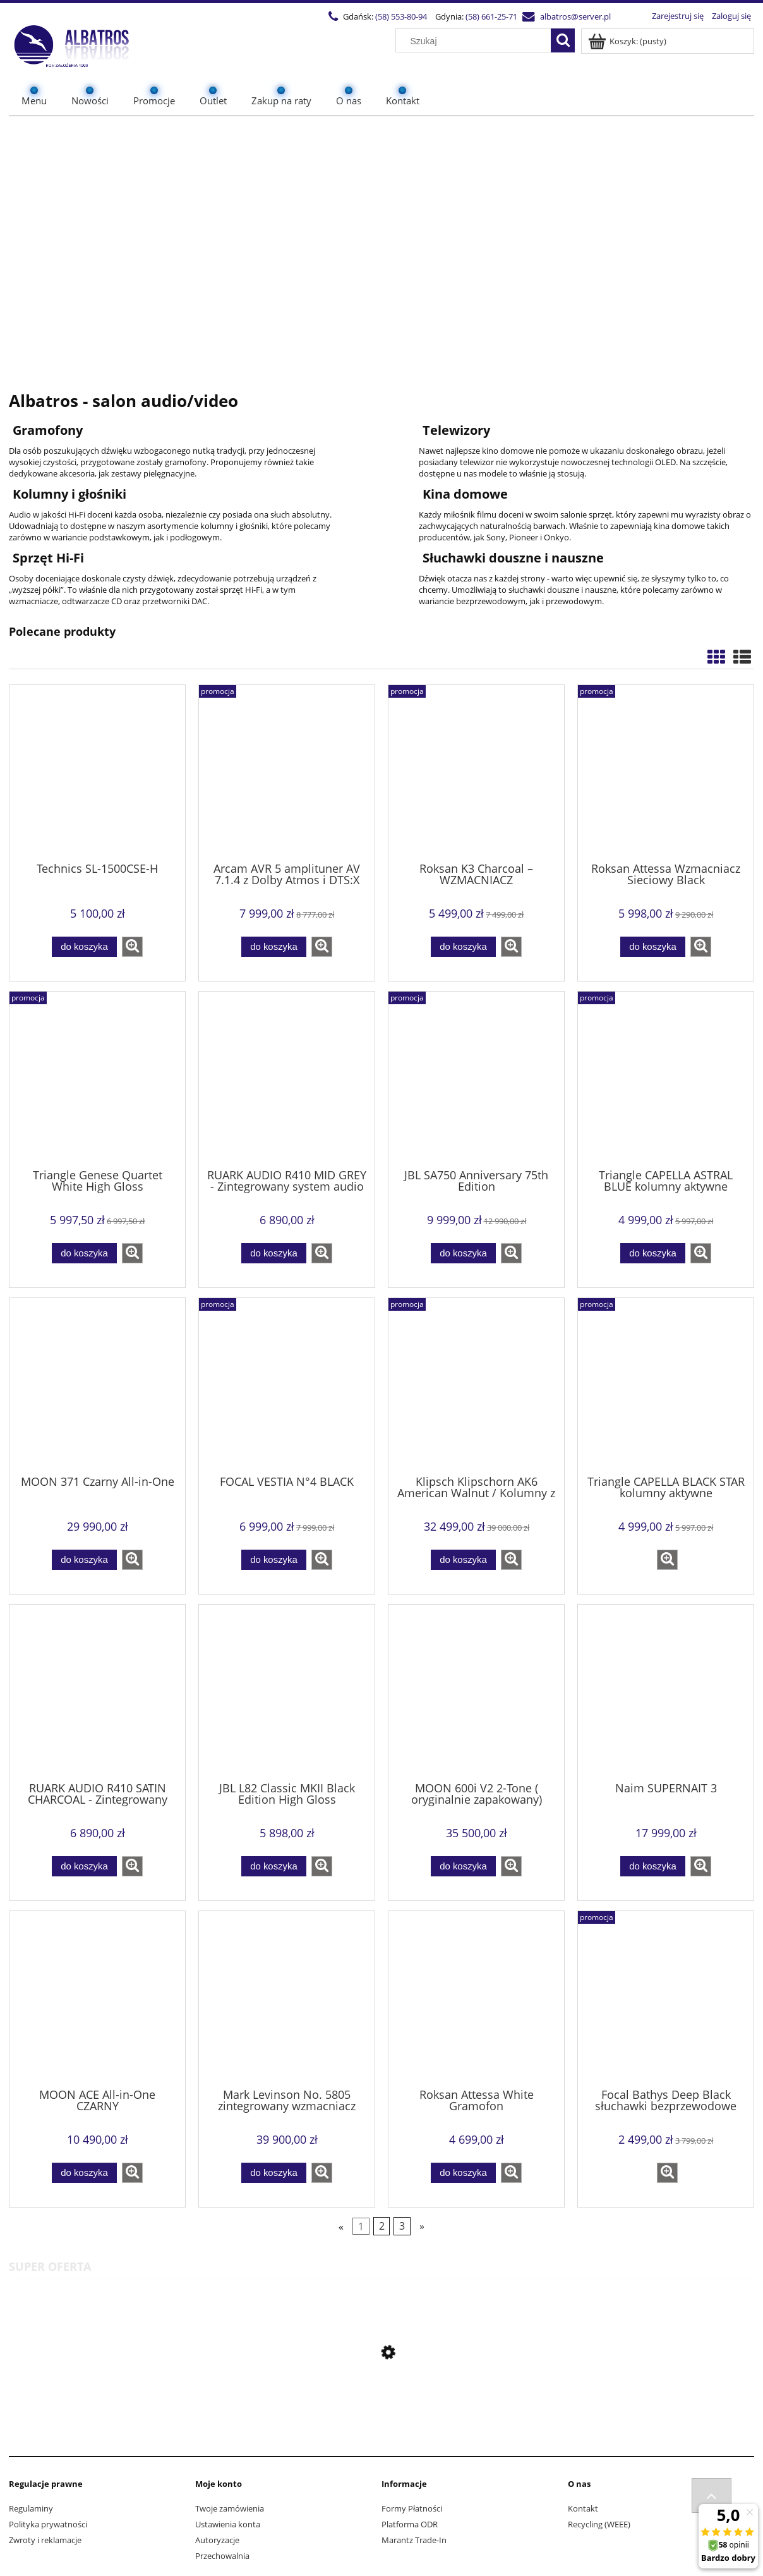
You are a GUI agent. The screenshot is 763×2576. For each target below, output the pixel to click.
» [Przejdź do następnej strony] (421, 2226)
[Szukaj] (563, 40)
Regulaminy (31, 2508)
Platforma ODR (410, 2524)
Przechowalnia (222, 2555)
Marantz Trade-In (414, 2540)
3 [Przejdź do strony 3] (402, 2226)
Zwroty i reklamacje (45, 2540)
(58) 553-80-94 (401, 16)
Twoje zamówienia (229, 2508)
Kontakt (583, 2508)
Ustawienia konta (227, 2524)
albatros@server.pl (575, 16)
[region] (381, 246)
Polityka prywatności (48, 2524)
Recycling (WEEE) (599, 2524)
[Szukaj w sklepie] (476, 41)
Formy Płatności (412, 2508)
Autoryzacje (217, 2540)
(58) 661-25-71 (491, 16)
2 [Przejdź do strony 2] (382, 2226)
